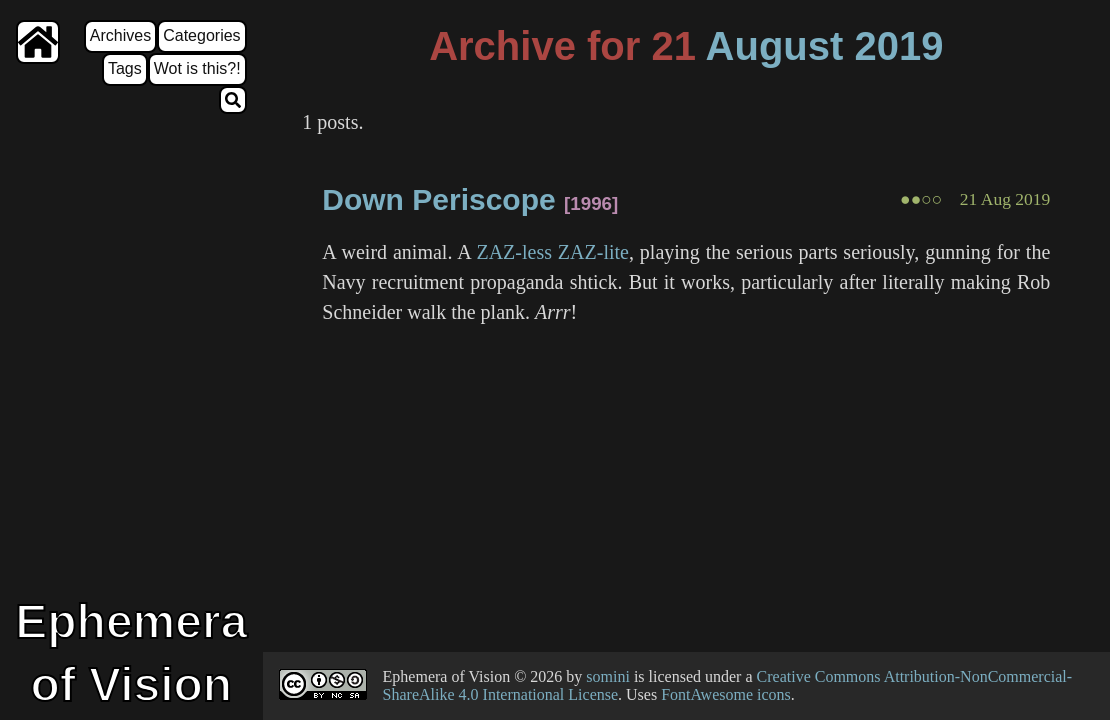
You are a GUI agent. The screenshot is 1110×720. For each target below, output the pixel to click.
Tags (125, 68)
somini (608, 676)
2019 (898, 46)
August (775, 46)
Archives (120, 35)
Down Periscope (438, 199)
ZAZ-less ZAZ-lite (552, 252)
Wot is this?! (197, 68)
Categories (201, 35)
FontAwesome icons (726, 694)
